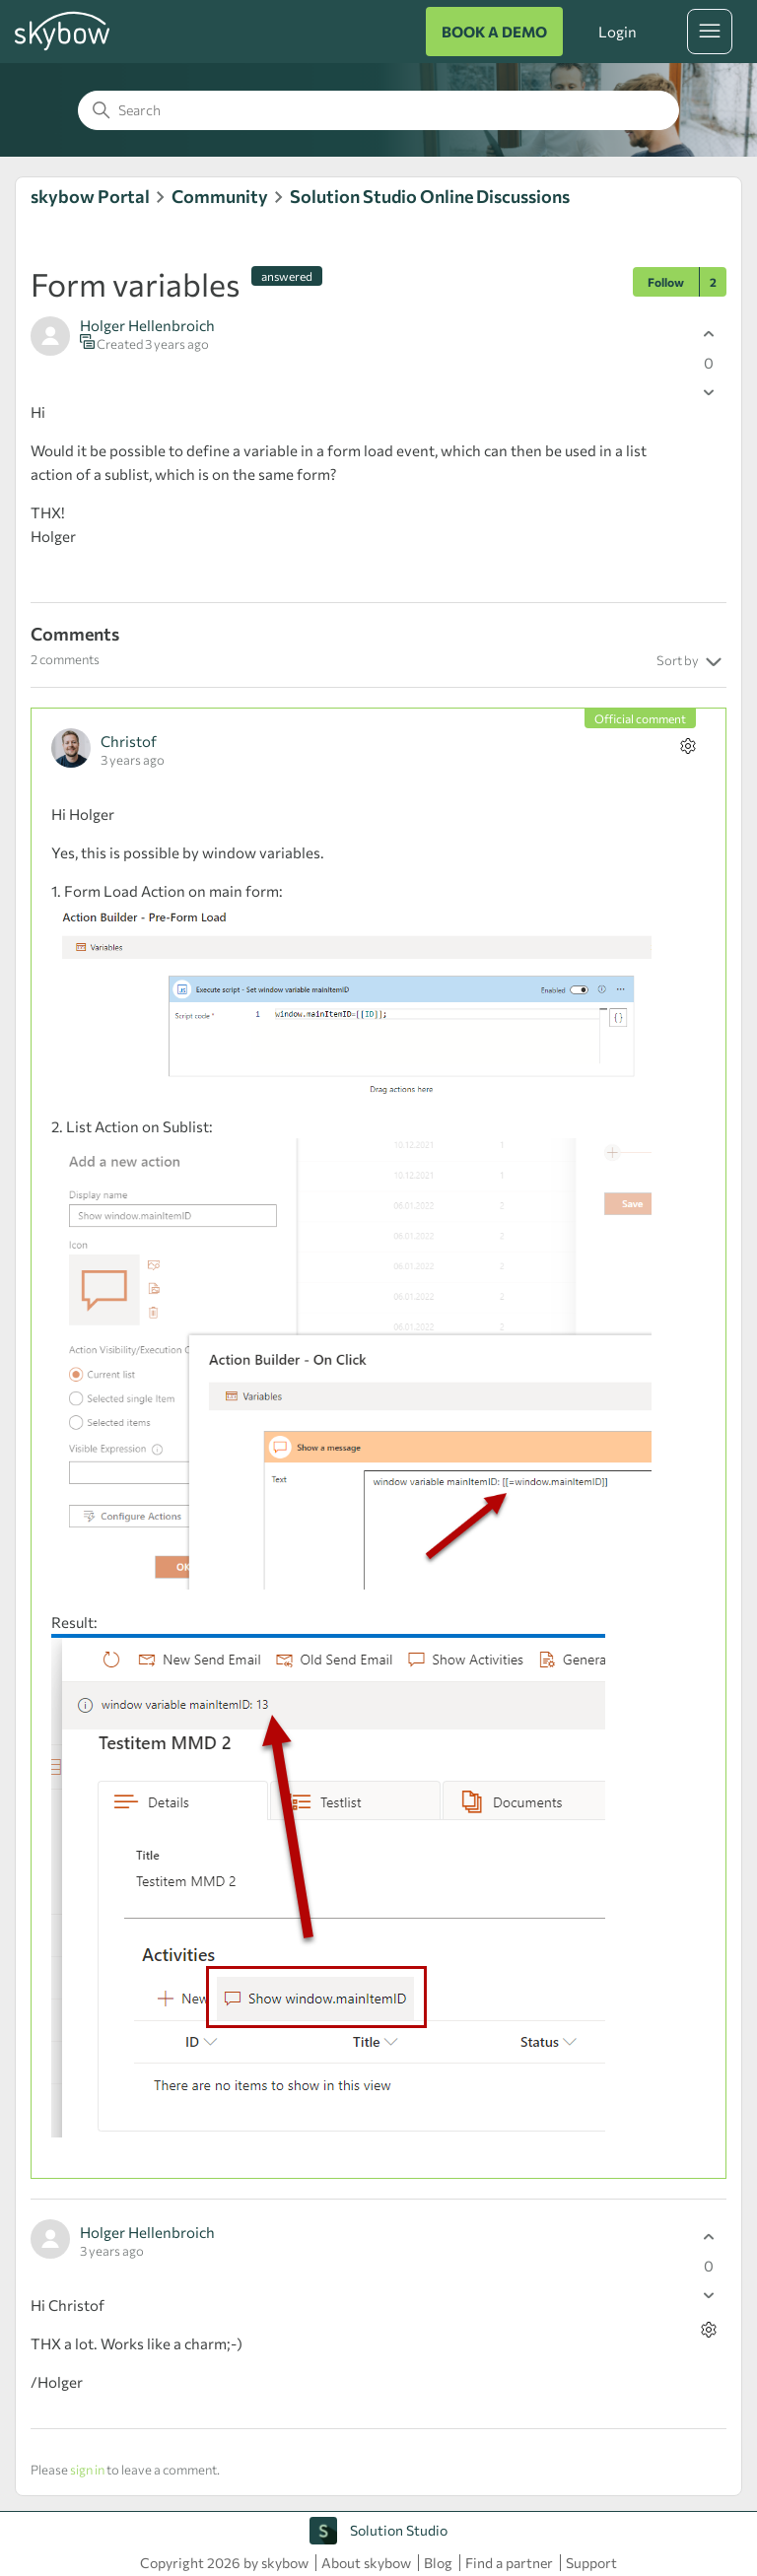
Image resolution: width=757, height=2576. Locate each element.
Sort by (691, 662)
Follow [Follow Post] (666, 282)
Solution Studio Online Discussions (430, 196)
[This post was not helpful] (709, 391)
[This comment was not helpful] (709, 2294)
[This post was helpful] (709, 333)
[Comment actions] (688, 745)
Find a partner (509, 2562)
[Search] (378, 110)
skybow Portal (90, 196)
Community (220, 196)
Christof (129, 741)
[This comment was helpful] (709, 2236)
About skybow (366, 2562)
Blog (438, 2562)
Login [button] (617, 31)
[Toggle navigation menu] (709, 31)
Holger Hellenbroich (147, 325)
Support (591, 2562)
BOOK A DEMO (494, 31)
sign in (87, 2469)
